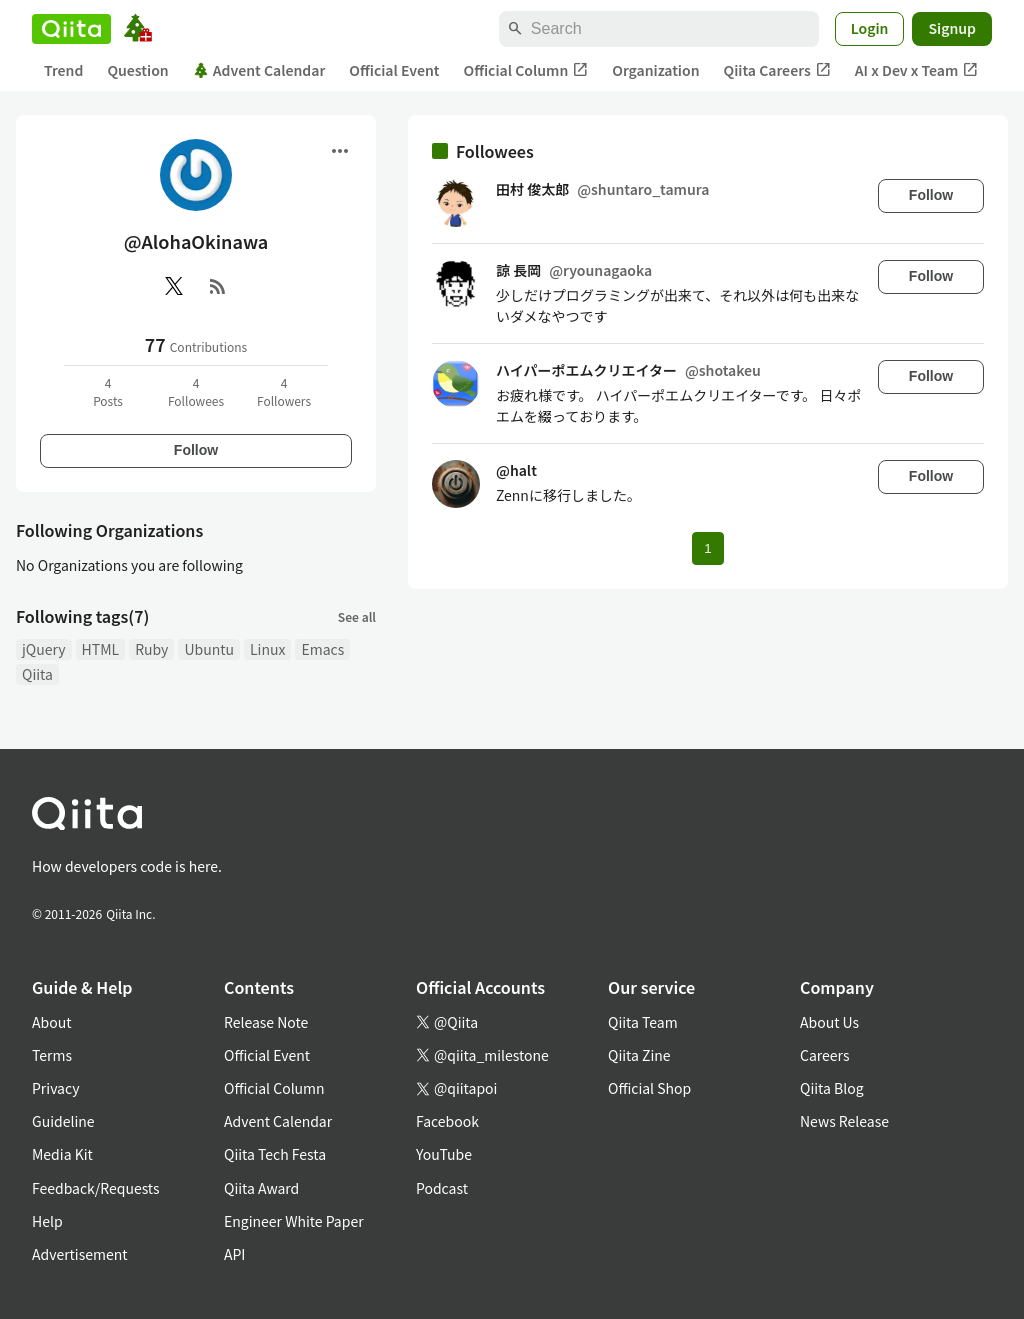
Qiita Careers (777, 70)
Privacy (55, 1088)
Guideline (63, 1121)
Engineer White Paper (294, 1221)
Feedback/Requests (96, 1188)
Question (137, 70)
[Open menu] (340, 151)
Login (870, 28)
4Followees (196, 391)
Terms (52, 1055)
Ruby (151, 649)
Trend (63, 70)
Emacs (322, 649)
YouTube (444, 1154)
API (234, 1254)
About (51, 1022)
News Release (844, 1121)
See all (357, 616)
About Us (829, 1022)
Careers (824, 1055)
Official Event (394, 70)
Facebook (447, 1121)
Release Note (266, 1022)
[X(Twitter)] (174, 286)
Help (47, 1221)
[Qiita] (71, 29)
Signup (952, 28)
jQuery (44, 649)
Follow (196, 450)
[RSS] (218, 286)
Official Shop (649, 1088)
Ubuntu (209, 649)
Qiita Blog (832, 1088)
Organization (655, 70)
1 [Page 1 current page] (707, 548)
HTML (101, 649)
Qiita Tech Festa (275, 1154)
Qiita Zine (639, 1055)
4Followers (284, 391)
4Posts (108, 391)
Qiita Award (261, 1188)
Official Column (526, 70)
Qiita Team (643, 1022)
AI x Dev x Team (917, 70)
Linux (267, 649)
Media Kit (62, 1154)
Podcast (442, 1188)
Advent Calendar (259, 70)
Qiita (37, 674)
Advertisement (80, 1254)
